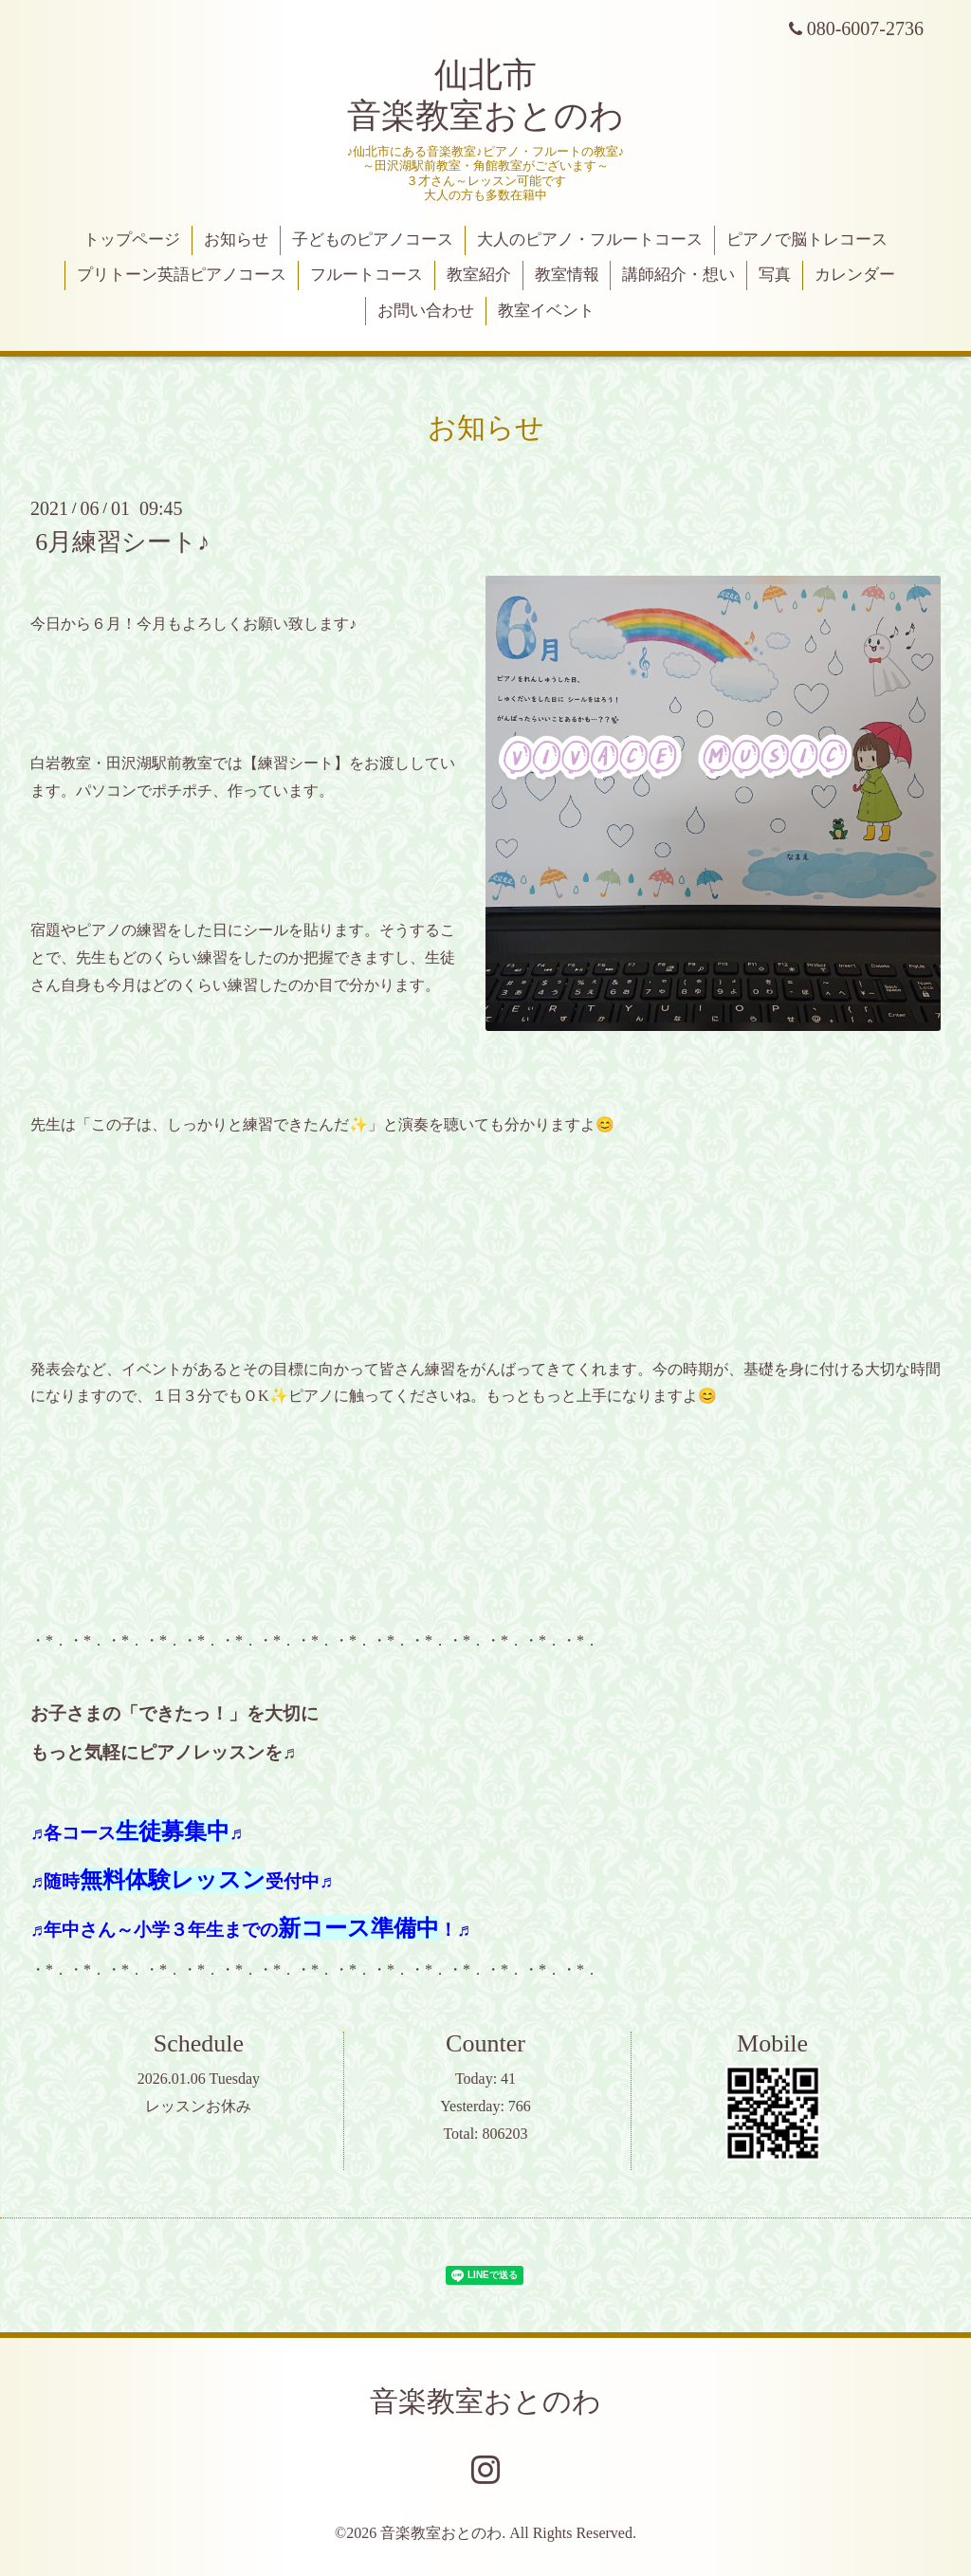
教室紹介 (479, 275)
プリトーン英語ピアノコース (181, 275)
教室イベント (546, 311)
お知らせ (236, 239)
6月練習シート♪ (122, 542)
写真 (775, 275)
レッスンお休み (198, 2106)
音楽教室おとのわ (485, 2401)
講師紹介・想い (678, 275)
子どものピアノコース (372, 239)
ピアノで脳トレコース (807, 239)
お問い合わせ (425, 311)
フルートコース (366, 275)
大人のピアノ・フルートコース (590, 239)
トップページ (131, 239)
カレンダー (855, 275)
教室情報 (567, 275)
